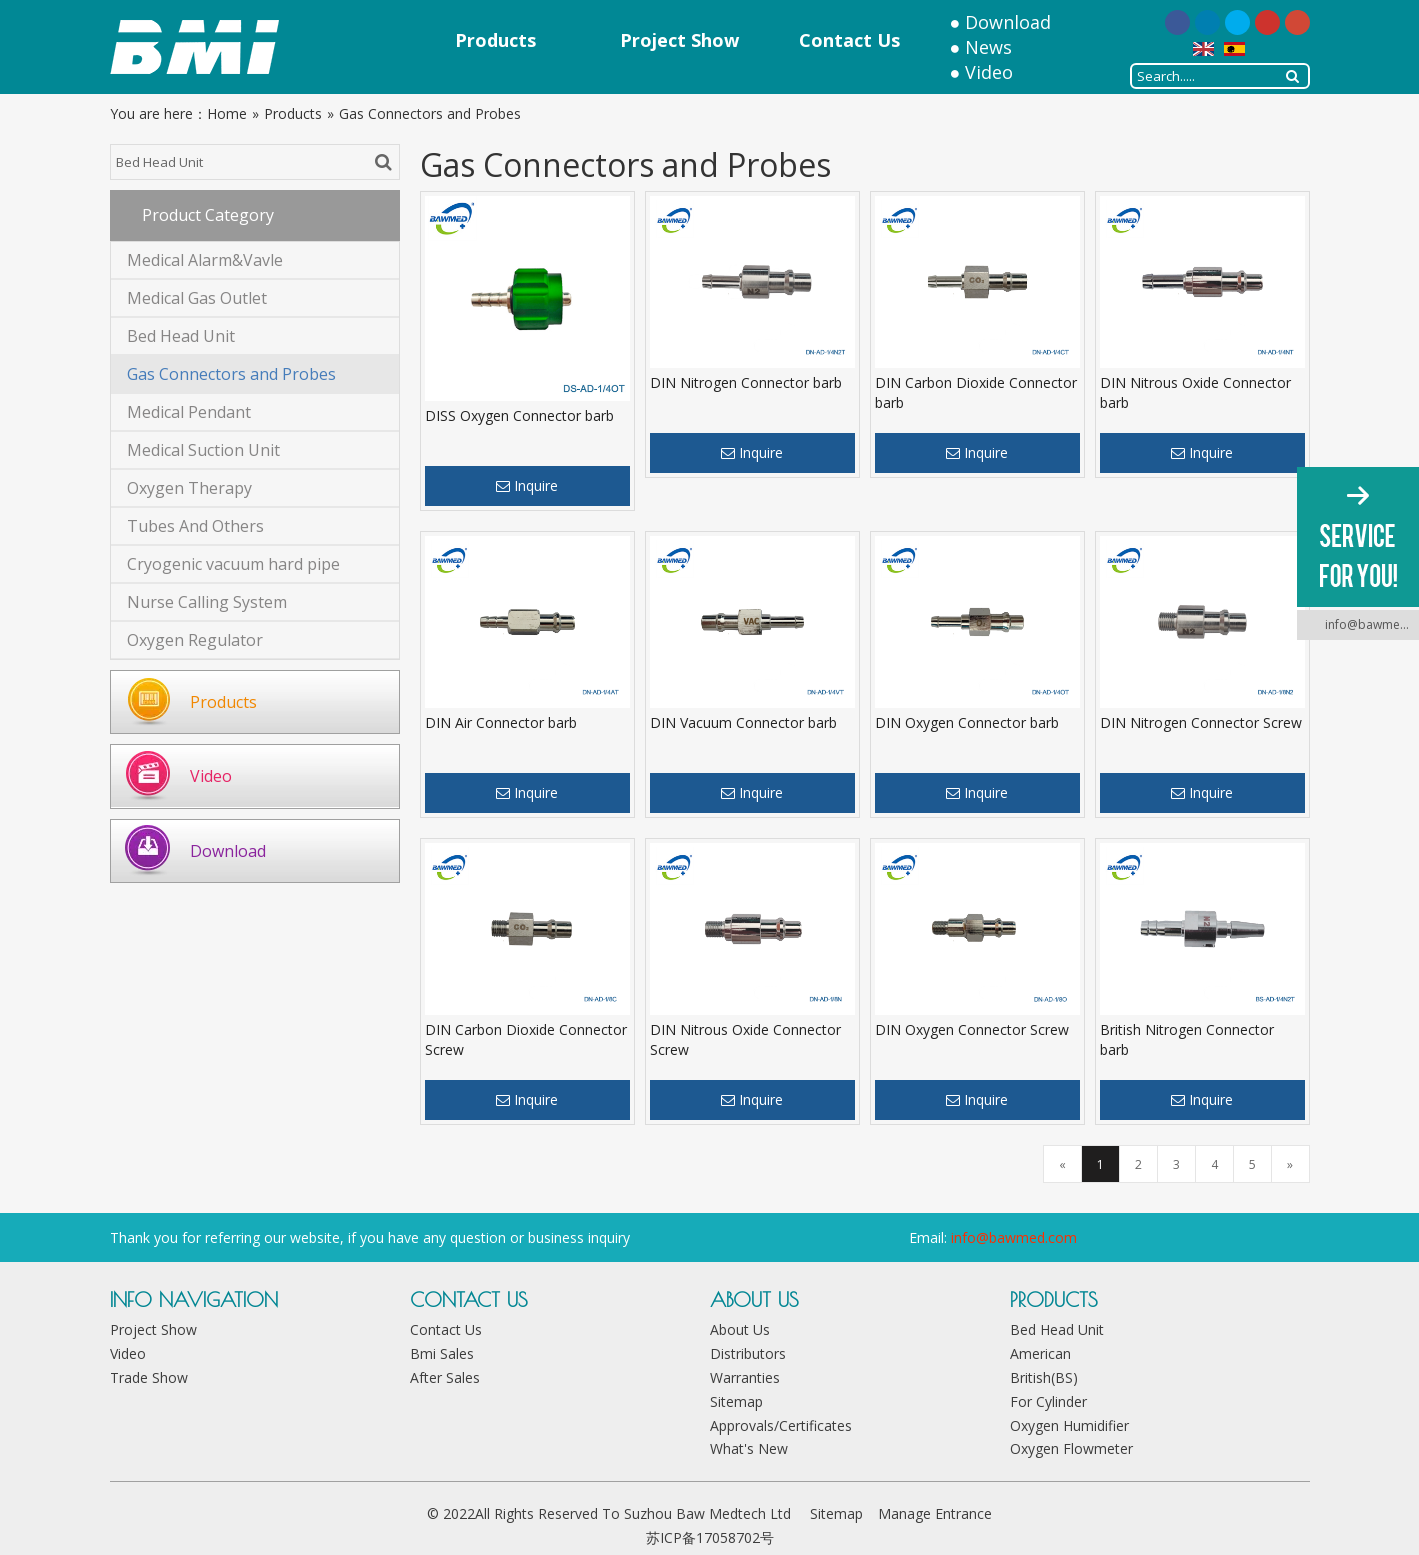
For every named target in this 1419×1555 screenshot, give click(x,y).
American (1040, 1353)
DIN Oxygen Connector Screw (972, 1029)
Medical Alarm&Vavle (205, 260)
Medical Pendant (189, 412)
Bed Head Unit (181, 336)
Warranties (745, 1377)
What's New (749, 1448)
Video (989, 72)
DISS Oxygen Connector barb (519, 415)
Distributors (748, 1353)
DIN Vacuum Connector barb (743, 722)
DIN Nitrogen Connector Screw (1201, 722)
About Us (740, 1329)
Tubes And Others (195, 526)
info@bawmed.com (1014, 1237)
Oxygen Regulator (195, 640)
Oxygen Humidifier (1069, 1425)
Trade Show (149, 1377)
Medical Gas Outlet (197, 298)
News (988, 47)
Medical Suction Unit (203, 450)
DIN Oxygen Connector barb (967, 722)
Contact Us (446, 1329)
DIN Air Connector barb (501, 722)
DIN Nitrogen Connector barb (746, 382)
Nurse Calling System (207, 602)
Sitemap (736, 1401)
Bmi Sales (442, 1353)
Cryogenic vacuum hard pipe (233, 564)
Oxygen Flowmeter (1071, 1448)
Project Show (153, 1329)
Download (1008, 22)
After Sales (445, 1377)
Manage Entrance (935, 1513)
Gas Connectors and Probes (231, 374)
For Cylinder (1048, 1401)
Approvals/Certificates (781, 1425)
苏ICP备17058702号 (710, 1537)
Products (223, 702)
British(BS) (1044, 1377)
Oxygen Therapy (189, 488)
